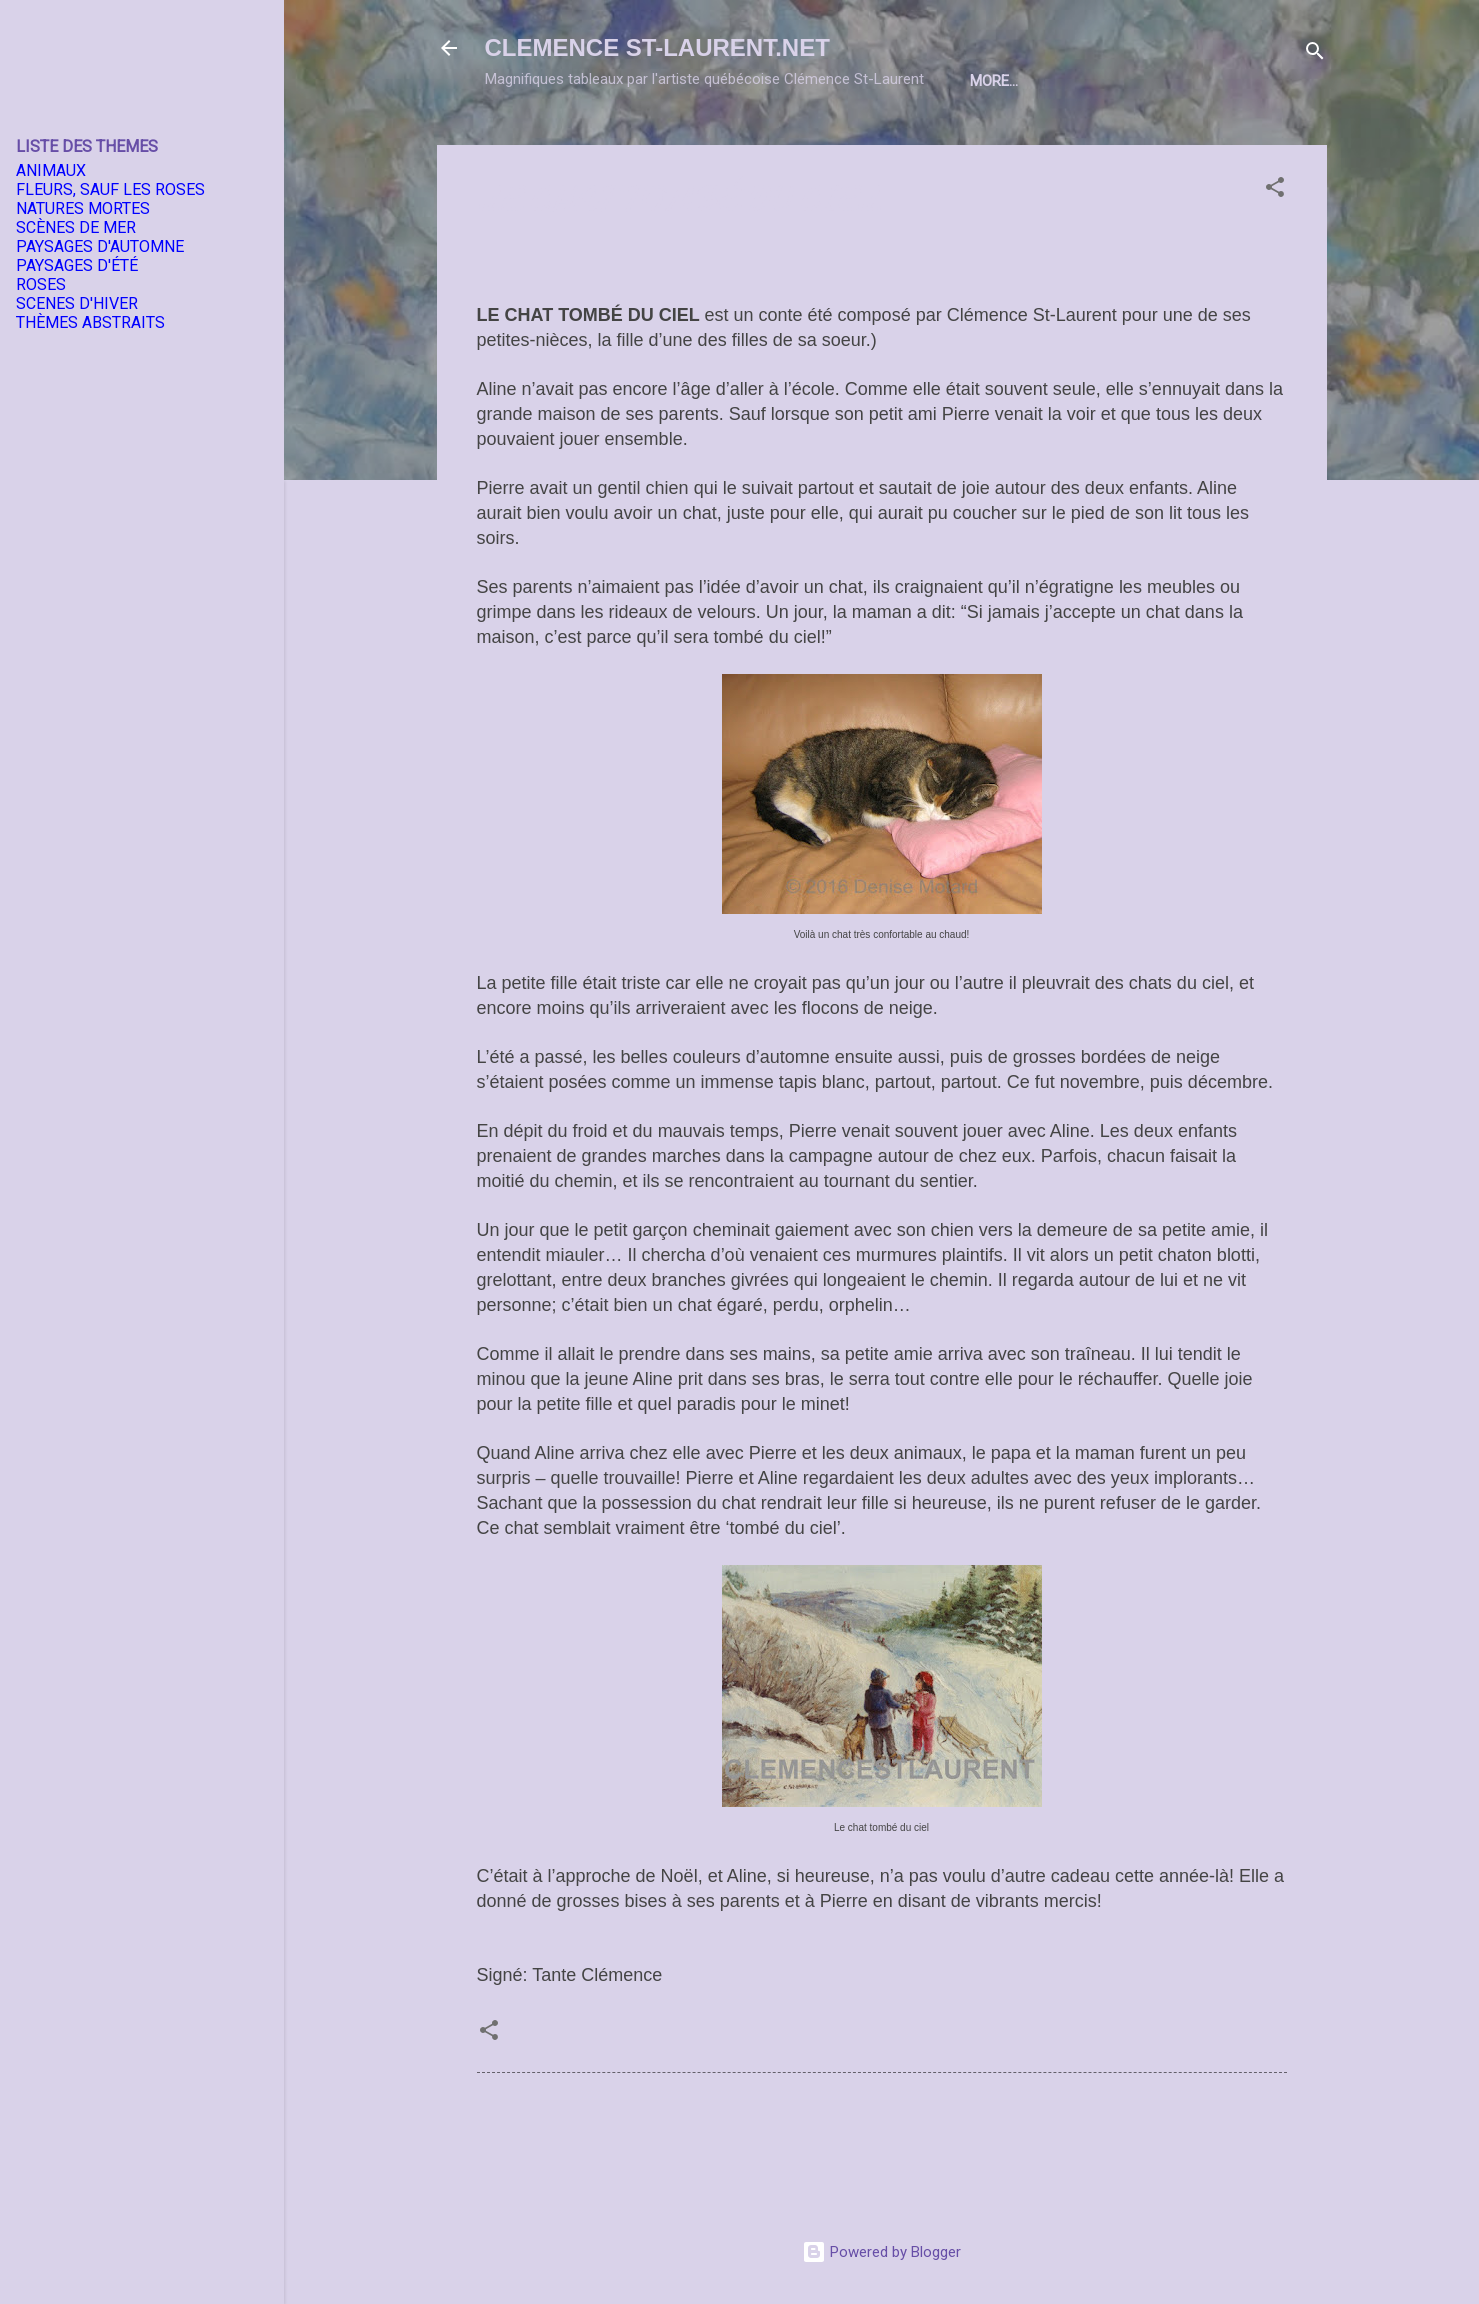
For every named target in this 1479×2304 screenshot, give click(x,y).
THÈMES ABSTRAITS (90, 322)
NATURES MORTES (83, 208)
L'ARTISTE (636, 143)
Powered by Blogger (881, 2252)
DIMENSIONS (967, 143)
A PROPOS (1081, 143)
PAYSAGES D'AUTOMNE (100, 246)
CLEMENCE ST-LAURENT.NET (657, 47)
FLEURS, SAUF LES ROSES (110, 189)
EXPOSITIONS (751, 143)
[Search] (1315, 54)
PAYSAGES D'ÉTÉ (77, 265)
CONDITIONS (1194, 143)
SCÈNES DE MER (76, 227)
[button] (1275, 256)
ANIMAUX (51, 170)
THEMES (861, 143)
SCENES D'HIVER (77, 303)
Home (547, 143)
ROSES (41, 284)
